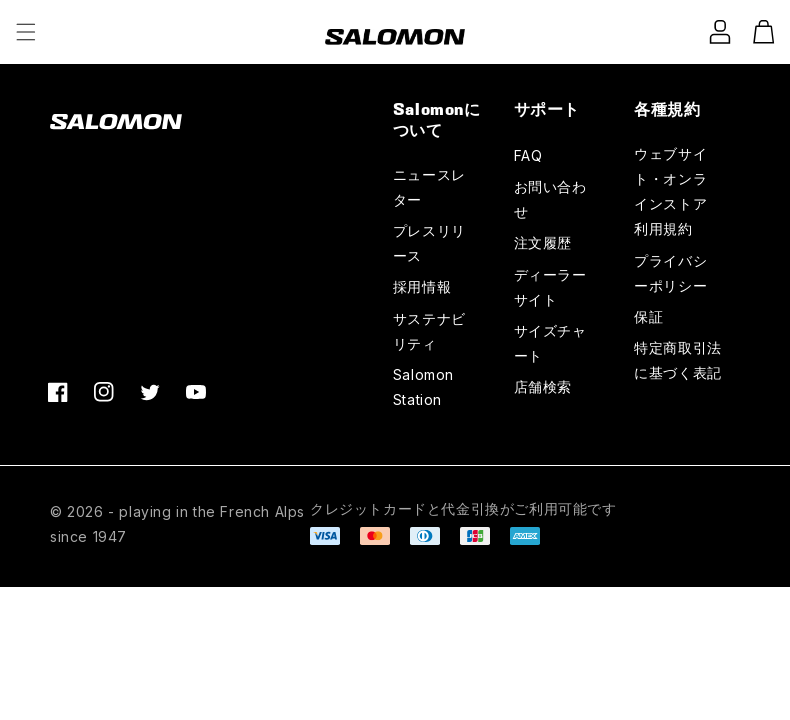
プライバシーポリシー (670, 273)
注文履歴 (543, 242)
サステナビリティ (429, 331)
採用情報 (422, 286)
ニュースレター (429, 187)
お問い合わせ (550, 199)
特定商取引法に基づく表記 (678, 360)
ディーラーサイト (550, 287)
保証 (648, 316)
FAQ (528, 155)
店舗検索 (543, 386)
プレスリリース (429, 243)
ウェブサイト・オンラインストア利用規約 (670, 191)
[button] (26, 32)
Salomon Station (423, 387)
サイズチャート (550, 343)
